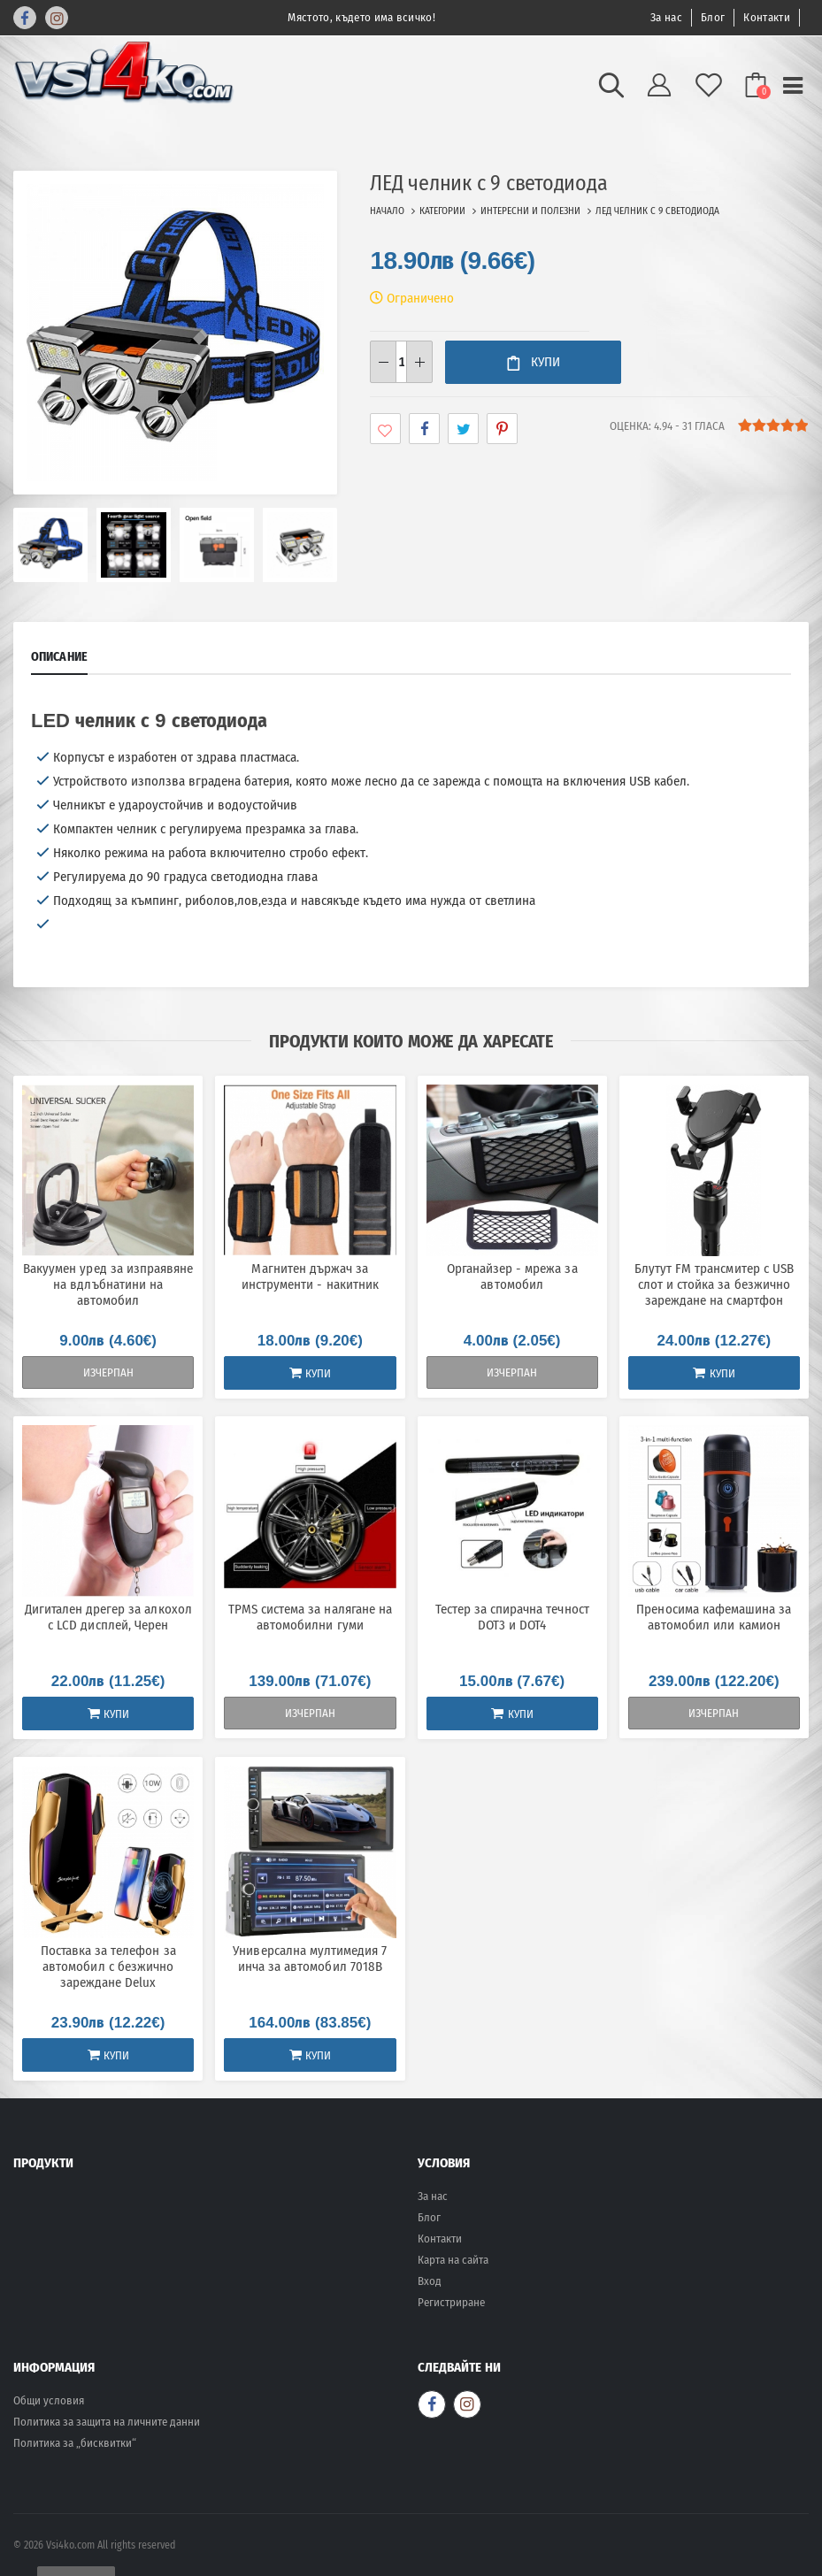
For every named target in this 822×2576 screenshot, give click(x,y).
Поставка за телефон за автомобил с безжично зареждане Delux (108, 1966)
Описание (59, 656)
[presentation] (39, 332)
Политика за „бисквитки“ (74, 2443)
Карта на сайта (453, 2259)
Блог (713, 17)
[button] (611, 91)
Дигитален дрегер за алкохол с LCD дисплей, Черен (108, 1617)
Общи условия (48, 2400)
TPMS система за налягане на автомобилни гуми (310, 1617)
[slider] (773, 425)
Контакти (766, 17)
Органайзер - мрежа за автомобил (512, 1276)
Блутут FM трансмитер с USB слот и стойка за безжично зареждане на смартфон (714, 1284)
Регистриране (451, 2302)
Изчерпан (108, 1372)
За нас (666, 17)
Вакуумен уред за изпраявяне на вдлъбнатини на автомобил (108, 1284)
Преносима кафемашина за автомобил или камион (713, 1617)
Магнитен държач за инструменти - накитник (310, 1276)
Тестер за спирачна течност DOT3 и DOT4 (512, 1617)
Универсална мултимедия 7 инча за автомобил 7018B (310, 1958)
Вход (430, 2281)
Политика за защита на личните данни (106, 2421)
